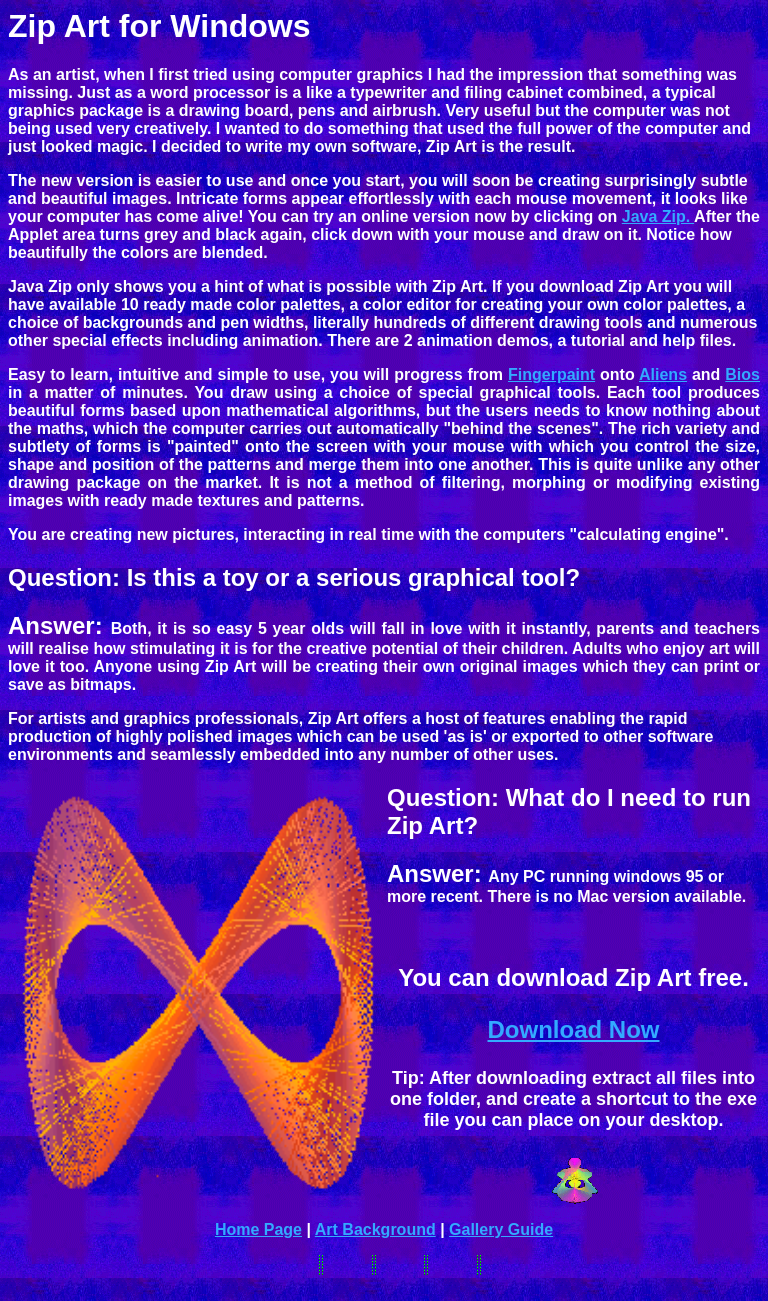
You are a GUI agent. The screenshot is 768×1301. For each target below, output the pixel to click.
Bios (742, 374)
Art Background (375, 1229)
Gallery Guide (501, 1229)
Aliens (663, 374)
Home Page (258, 1229)
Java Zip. (658, 216)
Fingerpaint (551, 374)
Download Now (574, 1029)
